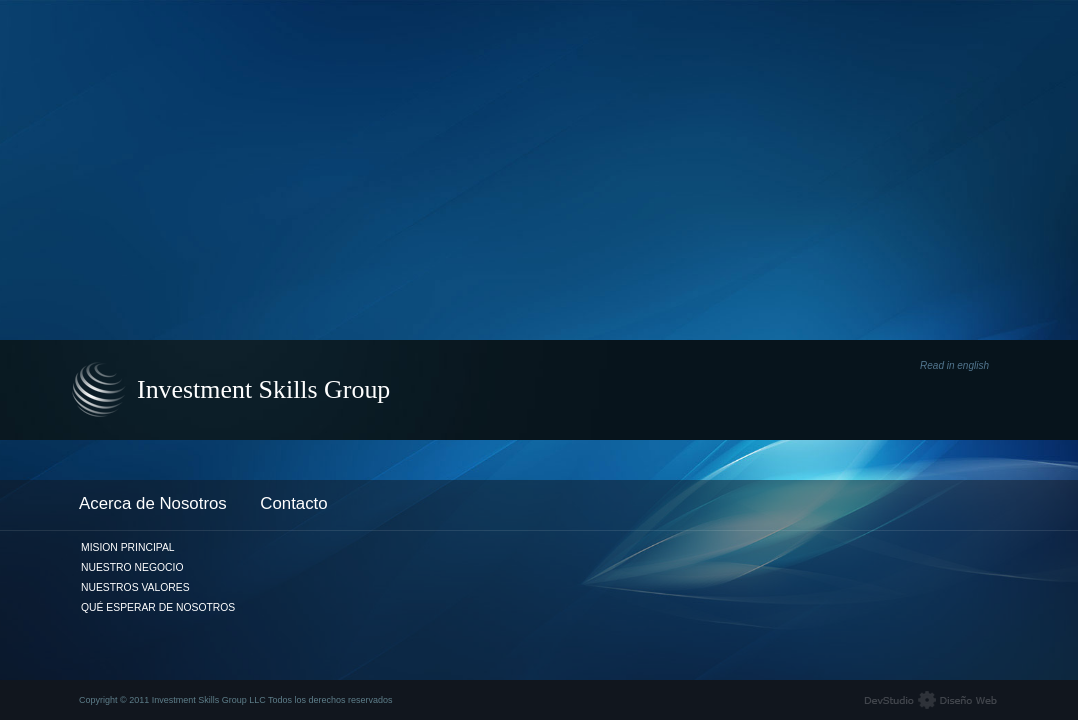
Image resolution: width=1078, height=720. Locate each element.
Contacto (293, 503)
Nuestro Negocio (132, 567)
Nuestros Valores (135, 587)
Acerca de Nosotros (153, 503)
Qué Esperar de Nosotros (158, 607)
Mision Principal (128, 547)
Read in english (954, 365)
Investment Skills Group (263, 389)
